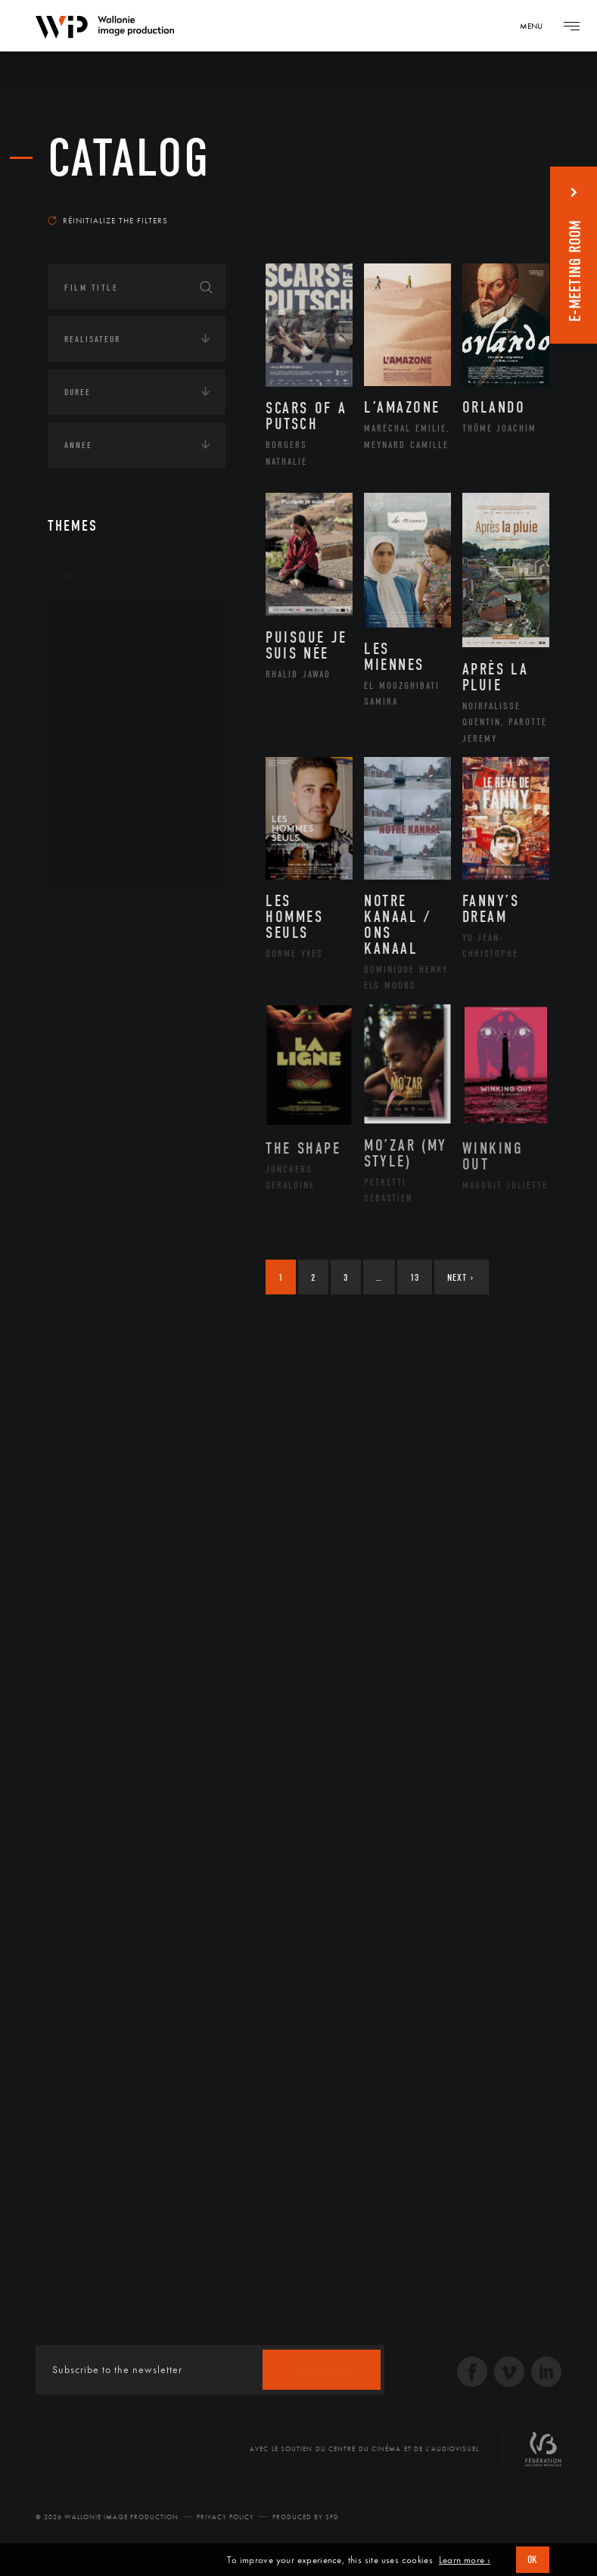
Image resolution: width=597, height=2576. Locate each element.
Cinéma (97, 694)
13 (414, 1277)
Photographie (114, 814)
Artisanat (104, 646)
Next (460, 1277)
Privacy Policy (225, 2516)
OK (532, 2559)
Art (71, 577)
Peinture (99, 791)
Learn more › (464, 2560)
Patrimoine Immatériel (136, 766)
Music (94, 742)
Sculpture (103, 838)
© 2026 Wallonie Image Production (107, 2516)
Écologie (84, 962)
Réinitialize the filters (108, 220)
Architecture (112, 622)
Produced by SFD (305, 2516)
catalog (129, 158)
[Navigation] (536, 25)
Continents (90, 915)
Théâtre (98, 863)
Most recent (506, 200)
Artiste (96, 670)
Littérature (107, 718)
